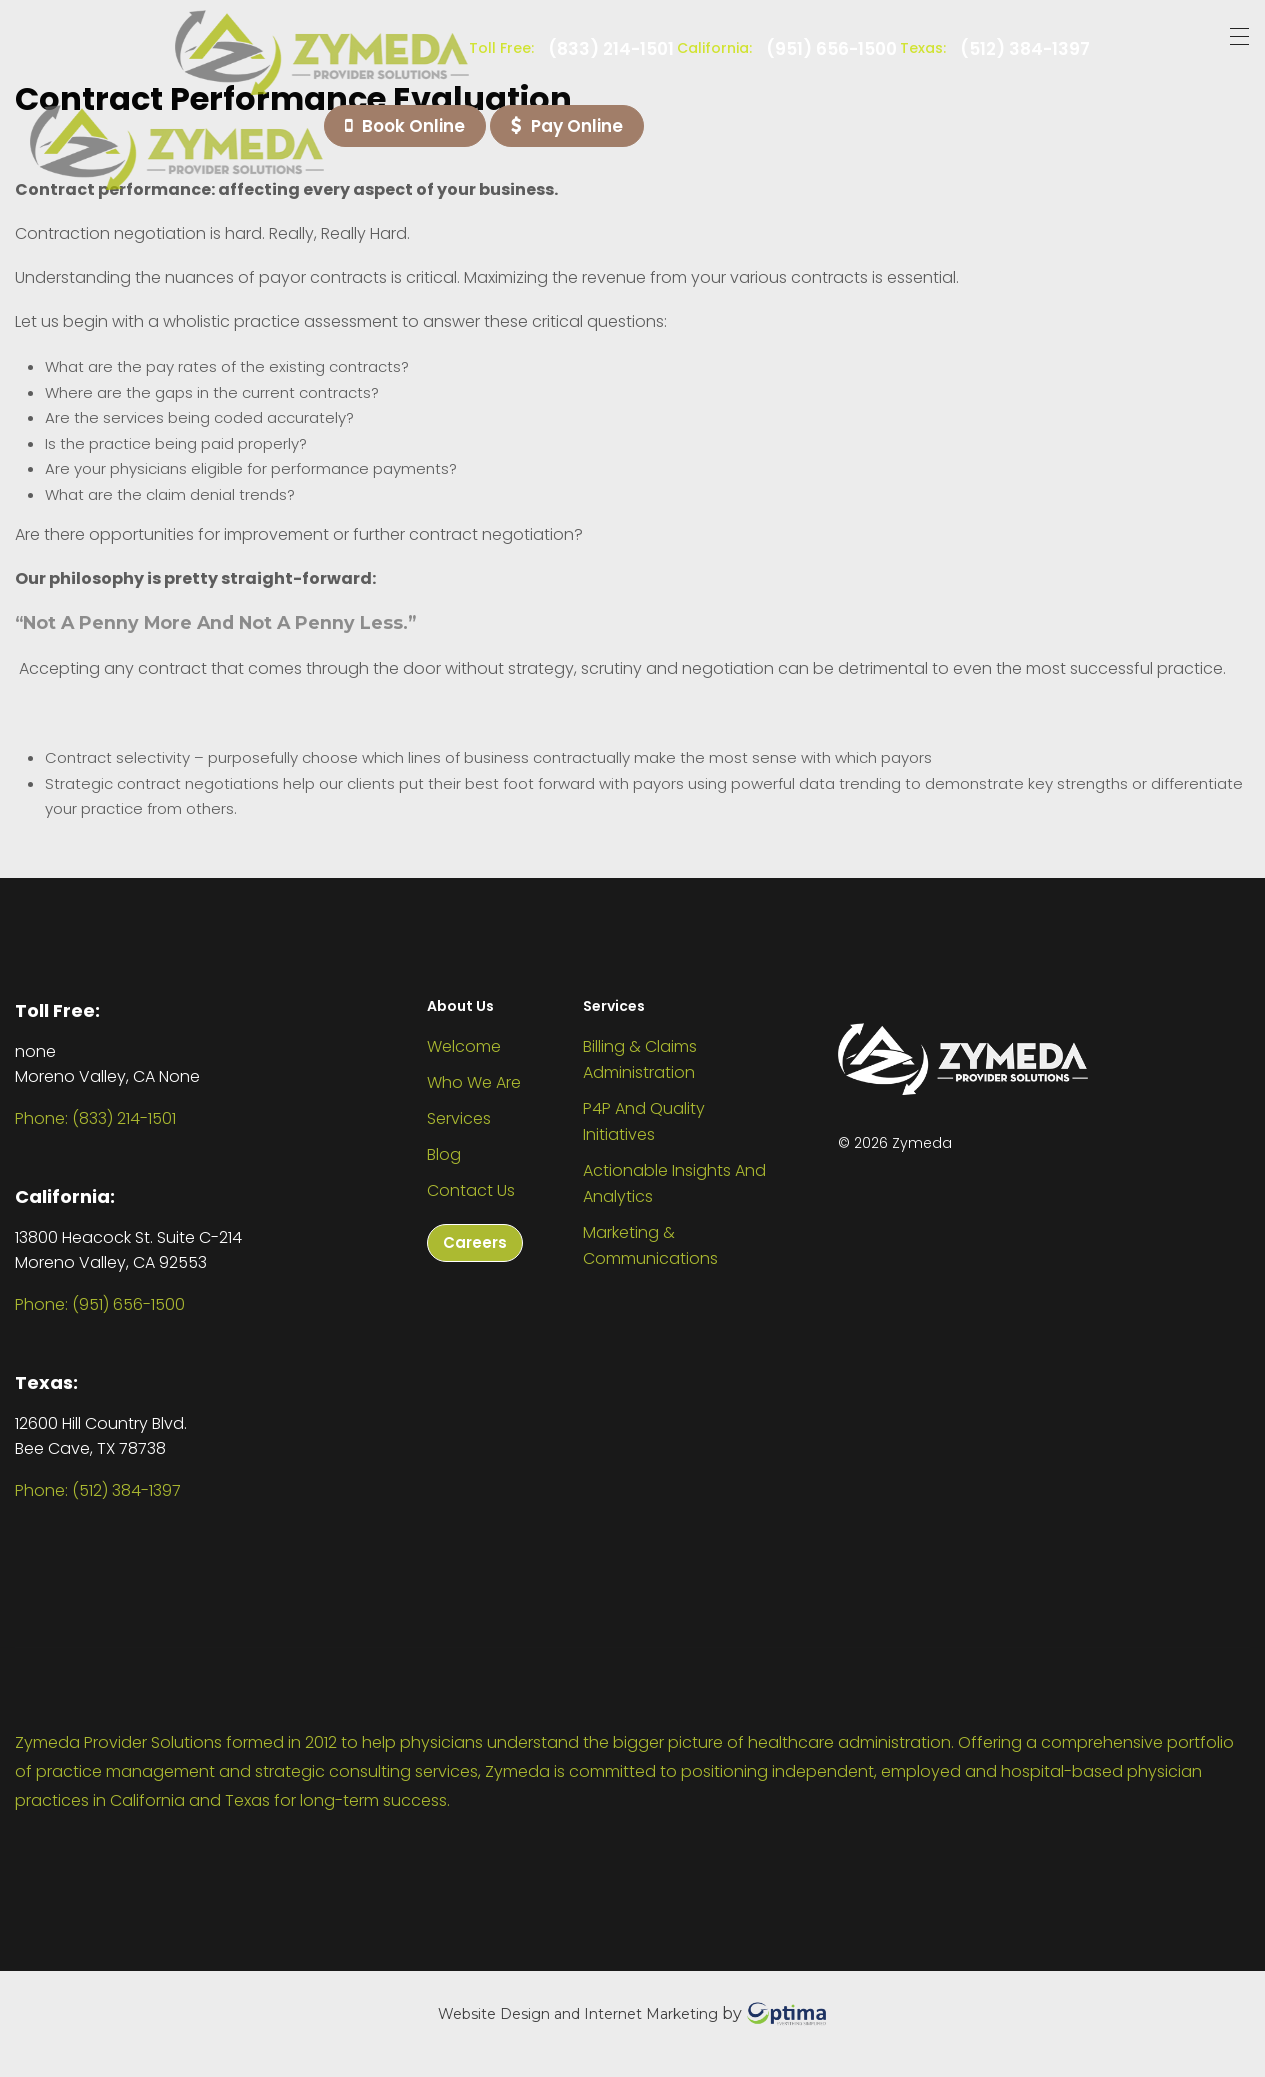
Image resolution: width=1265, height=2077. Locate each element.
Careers (475, 1242)
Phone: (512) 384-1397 (98, 1490)
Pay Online (567, 126)
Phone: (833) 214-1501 (95, 1118)
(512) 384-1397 (1025, 49)
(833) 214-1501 (611, 49)
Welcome (464, 1046)
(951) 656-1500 (831, 49)
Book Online (405, 126)
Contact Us (471, 1190)
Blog (444, 1154)
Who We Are (474, 1082)
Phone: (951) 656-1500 (100, 1304)
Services (459, 1118)
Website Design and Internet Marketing (578, 2013)
